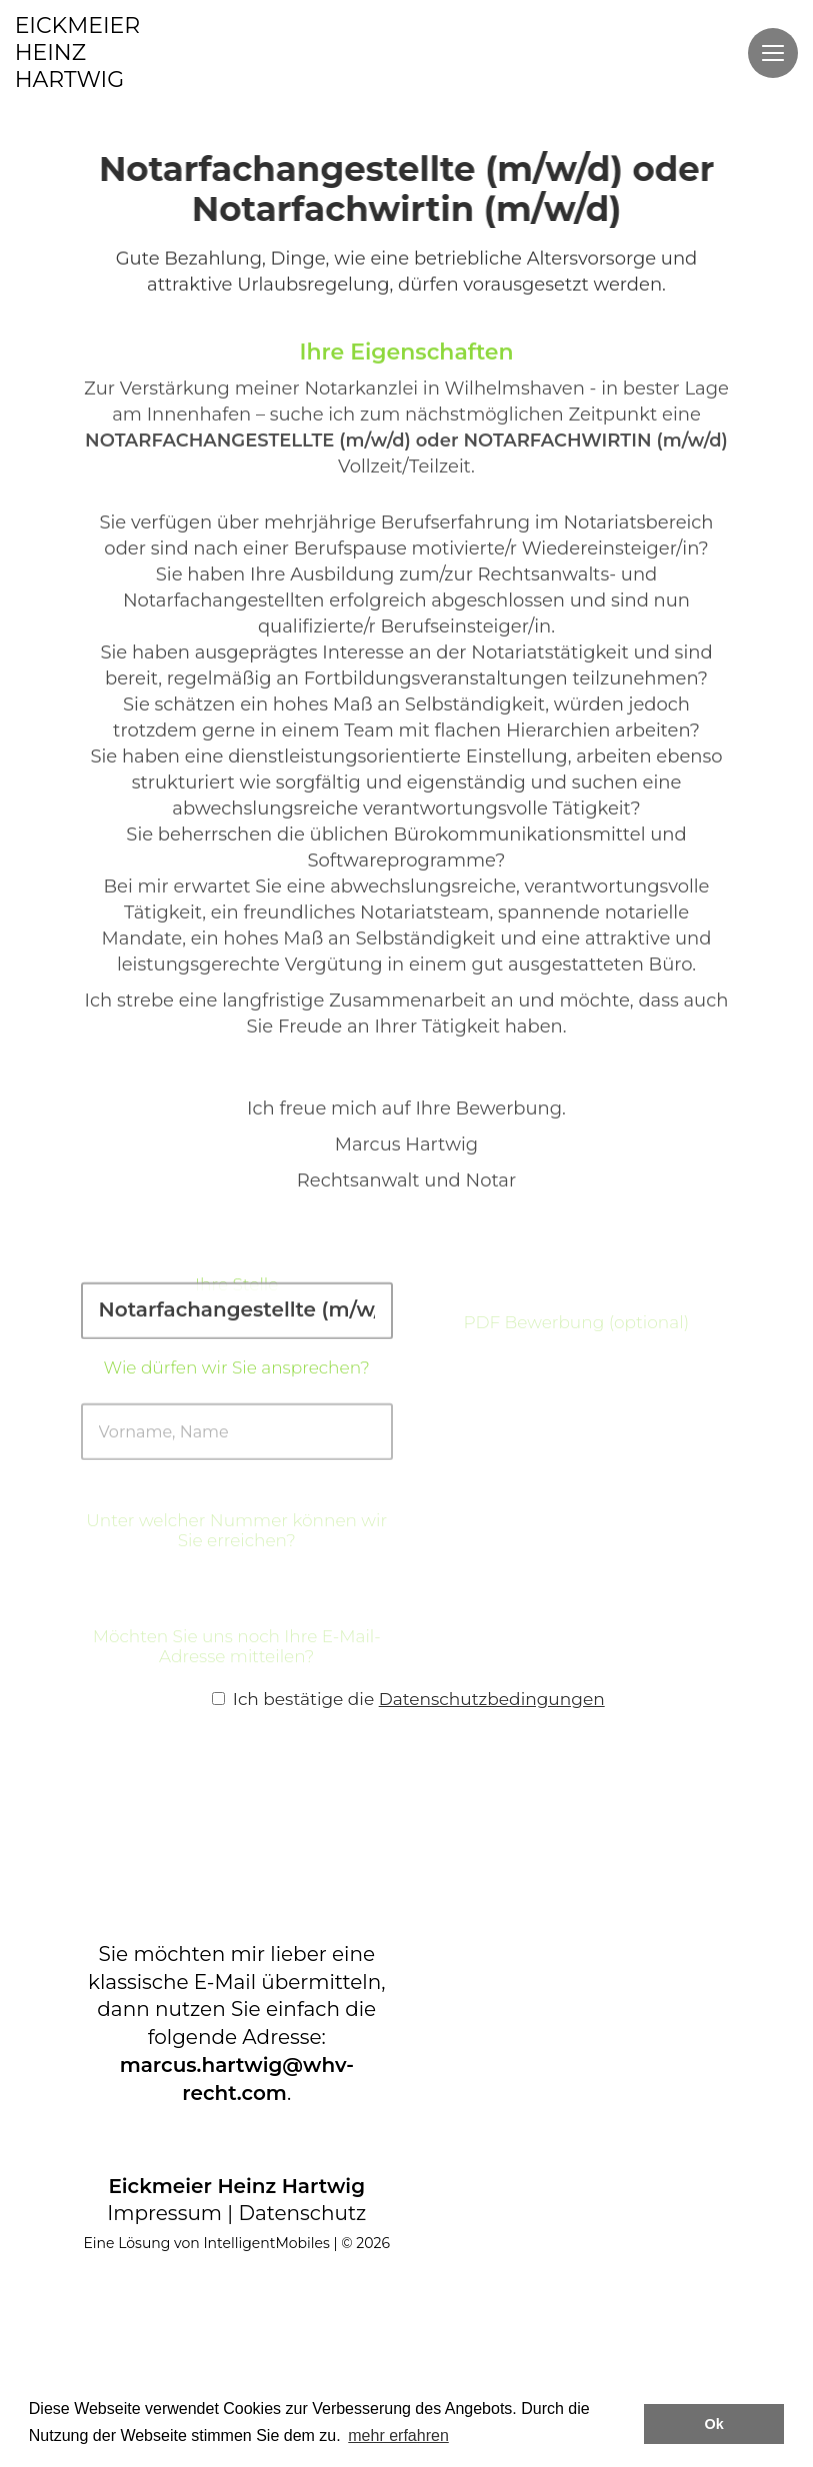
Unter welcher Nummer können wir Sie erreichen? (236, 1557)
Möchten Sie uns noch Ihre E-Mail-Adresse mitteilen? (237, 1673)
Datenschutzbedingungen (492, 1699)
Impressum (164, 2213)
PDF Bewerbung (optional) (576, 1349)
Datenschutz (302, 2213)
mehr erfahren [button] (398, 2435)
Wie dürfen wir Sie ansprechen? (237, 1380)
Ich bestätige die (408, 1699)
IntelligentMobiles (266, 2243)
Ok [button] (714, 2424)
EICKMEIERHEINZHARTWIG (78, 52)
